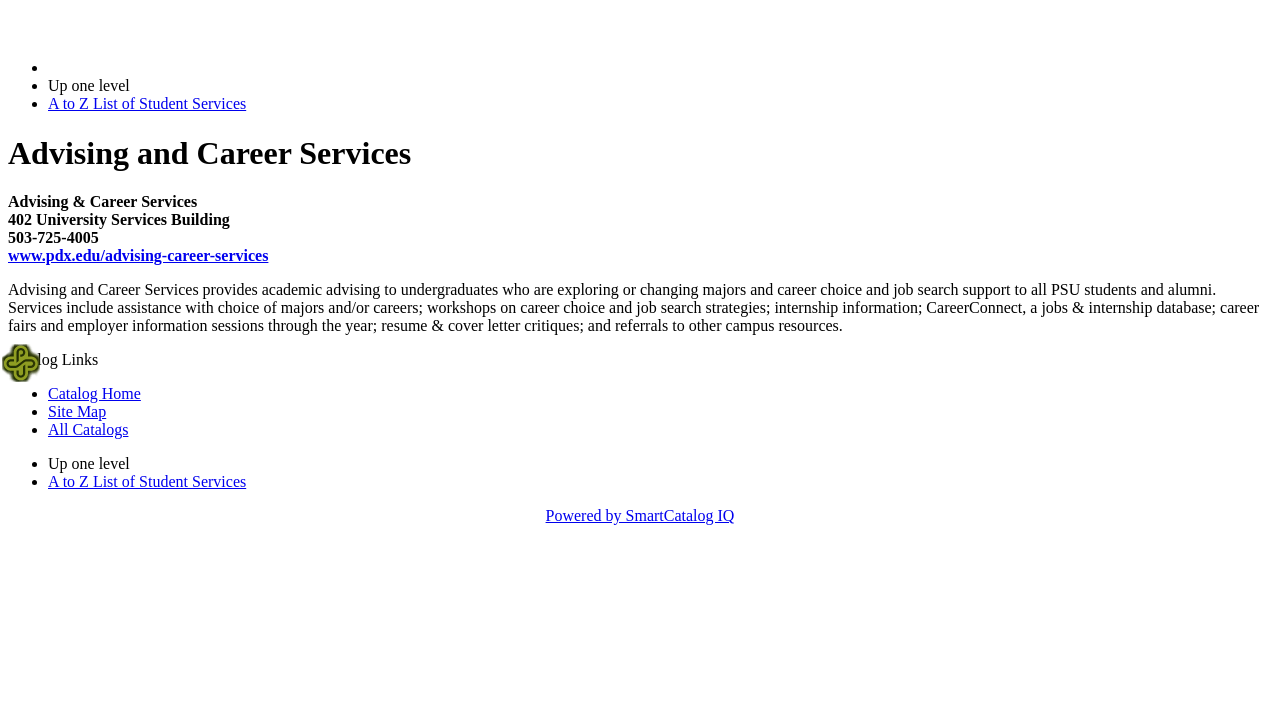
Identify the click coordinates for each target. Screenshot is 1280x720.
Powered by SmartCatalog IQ (640, 515)
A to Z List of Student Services (147, 103)
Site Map (77, 411)
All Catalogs (88, 429)
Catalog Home (94, 393)
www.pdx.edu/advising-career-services (138, 255)
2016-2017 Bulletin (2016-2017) (152, 67)
